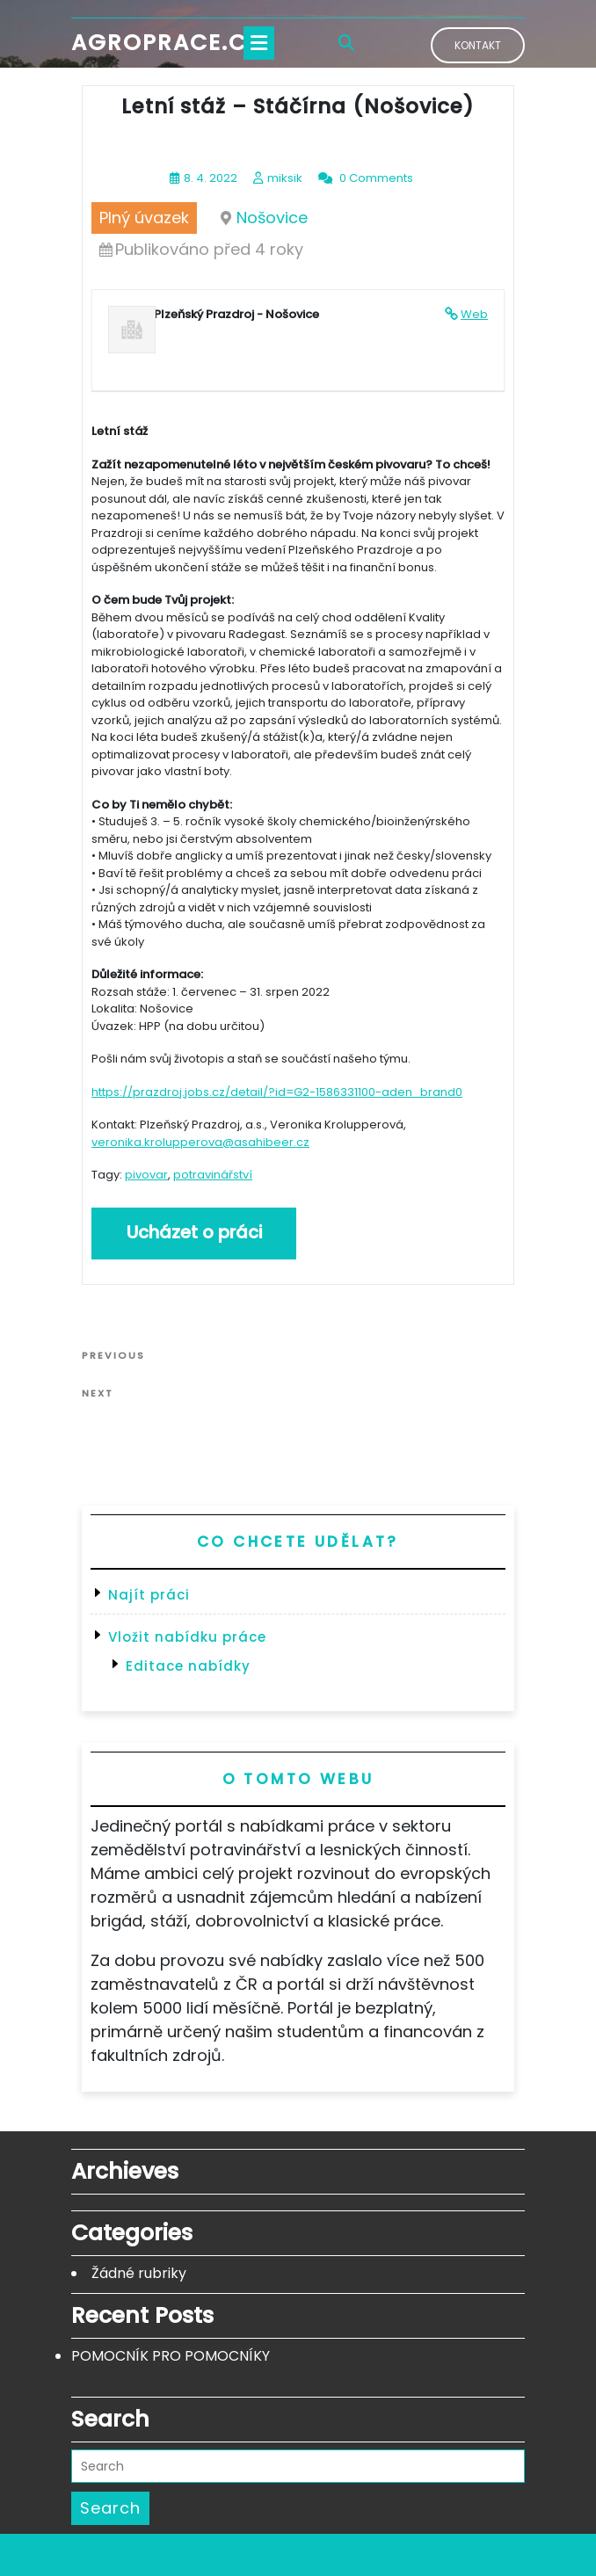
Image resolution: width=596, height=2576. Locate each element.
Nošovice (272, 218)
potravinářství (212, 1174)
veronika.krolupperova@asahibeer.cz (200, 1142)
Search (110, 2508)
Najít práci (149, 1595)
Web (474, 314)
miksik (284, 178)
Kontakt (477, 45)
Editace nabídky (188, 1666)
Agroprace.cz (165, 42)
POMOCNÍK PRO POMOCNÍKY (170, 2356)
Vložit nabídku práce (187, 1637)
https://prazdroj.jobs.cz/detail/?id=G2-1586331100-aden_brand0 (276, 1092)
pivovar (146, 1174)
